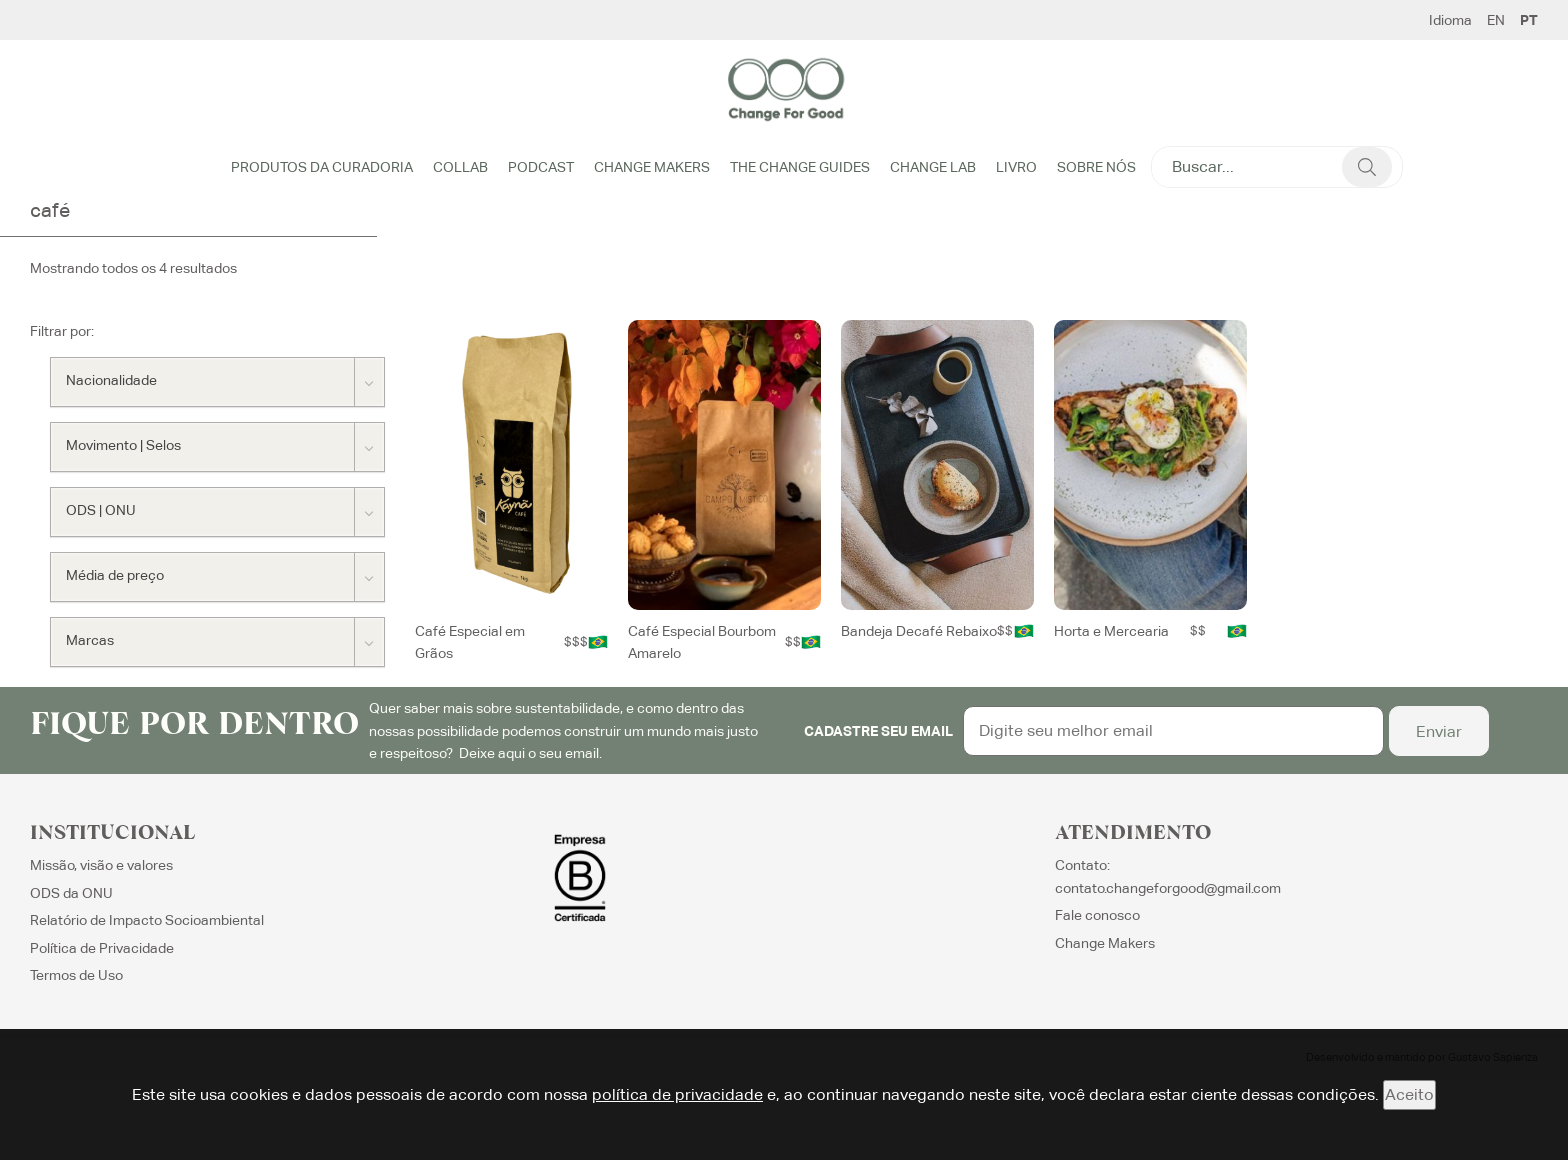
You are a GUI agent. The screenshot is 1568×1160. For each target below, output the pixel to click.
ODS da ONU (71, 893)
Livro (1016, 167)
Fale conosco (1097, 915)
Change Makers (652, 167)
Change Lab (933, 167)
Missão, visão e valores (101, 865)
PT (1529, 20)
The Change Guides (800, 167)
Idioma (1450, 20)
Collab (460, 167)
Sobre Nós (1096, 167)
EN (1496, 20)
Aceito (1409, 1094)
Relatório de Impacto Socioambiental (147, 920)
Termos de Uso (76, 975)
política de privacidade (677, 1094)
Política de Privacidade (102, 948)
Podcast (541, 167)
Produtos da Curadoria (322, 167)
